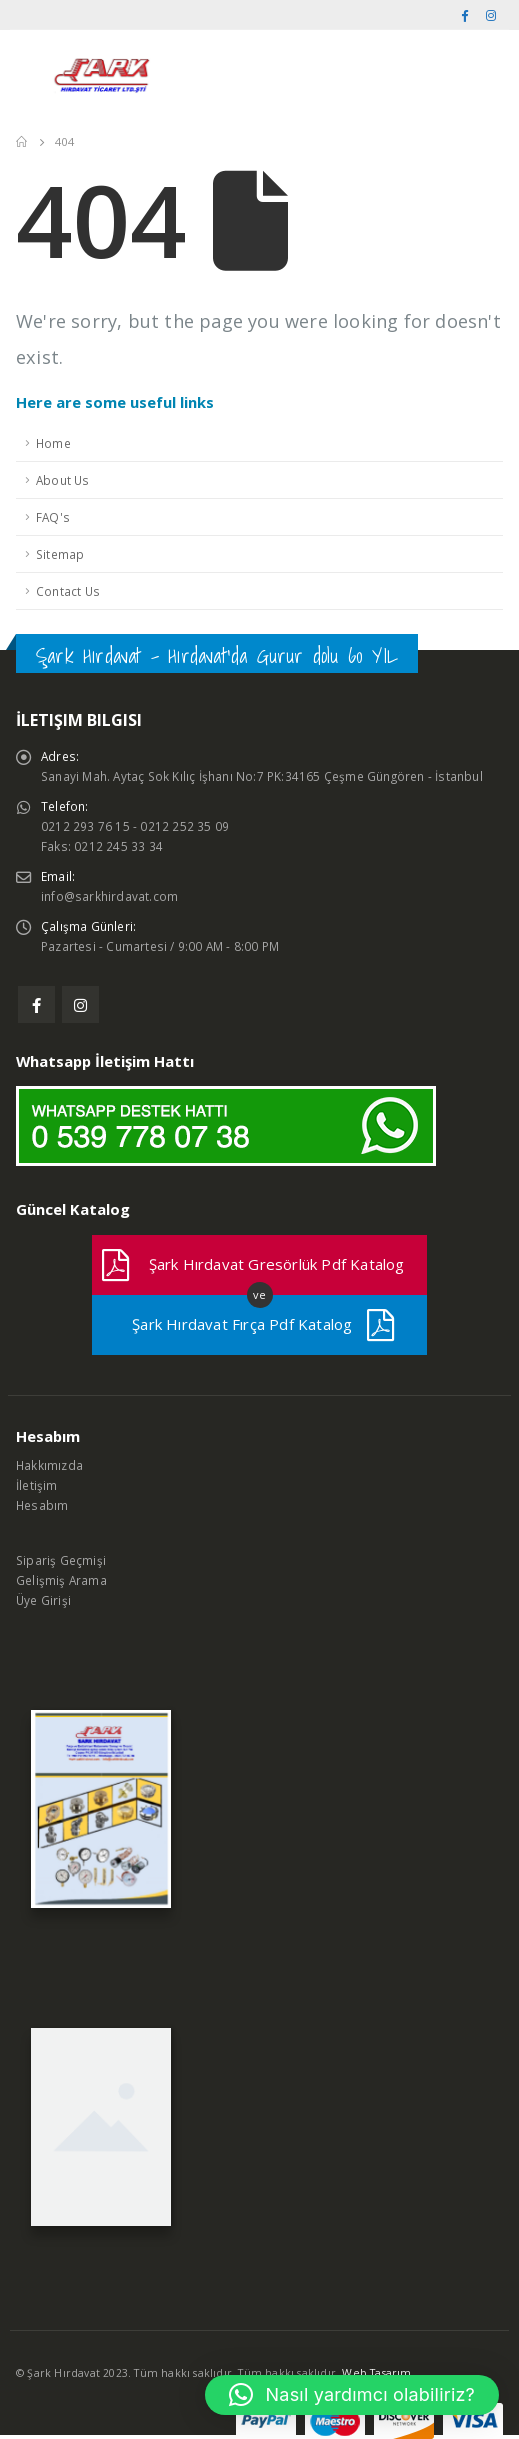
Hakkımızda (49, 1465)
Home (53, 443)
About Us (63, 480)
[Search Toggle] (482, 75)
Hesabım (42, 1505)
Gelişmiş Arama (61, 1580)
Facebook (36, 1004)
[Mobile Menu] (29, 75)
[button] (352, 2395)
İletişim (37, 1485)
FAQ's (53, 517)
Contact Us (68, 591)
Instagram (80, 1004)
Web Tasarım (376, 2373)
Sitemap (60, 554)
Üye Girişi (43, 1600)
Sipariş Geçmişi (61, 1560)
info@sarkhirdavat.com (109, 896)
